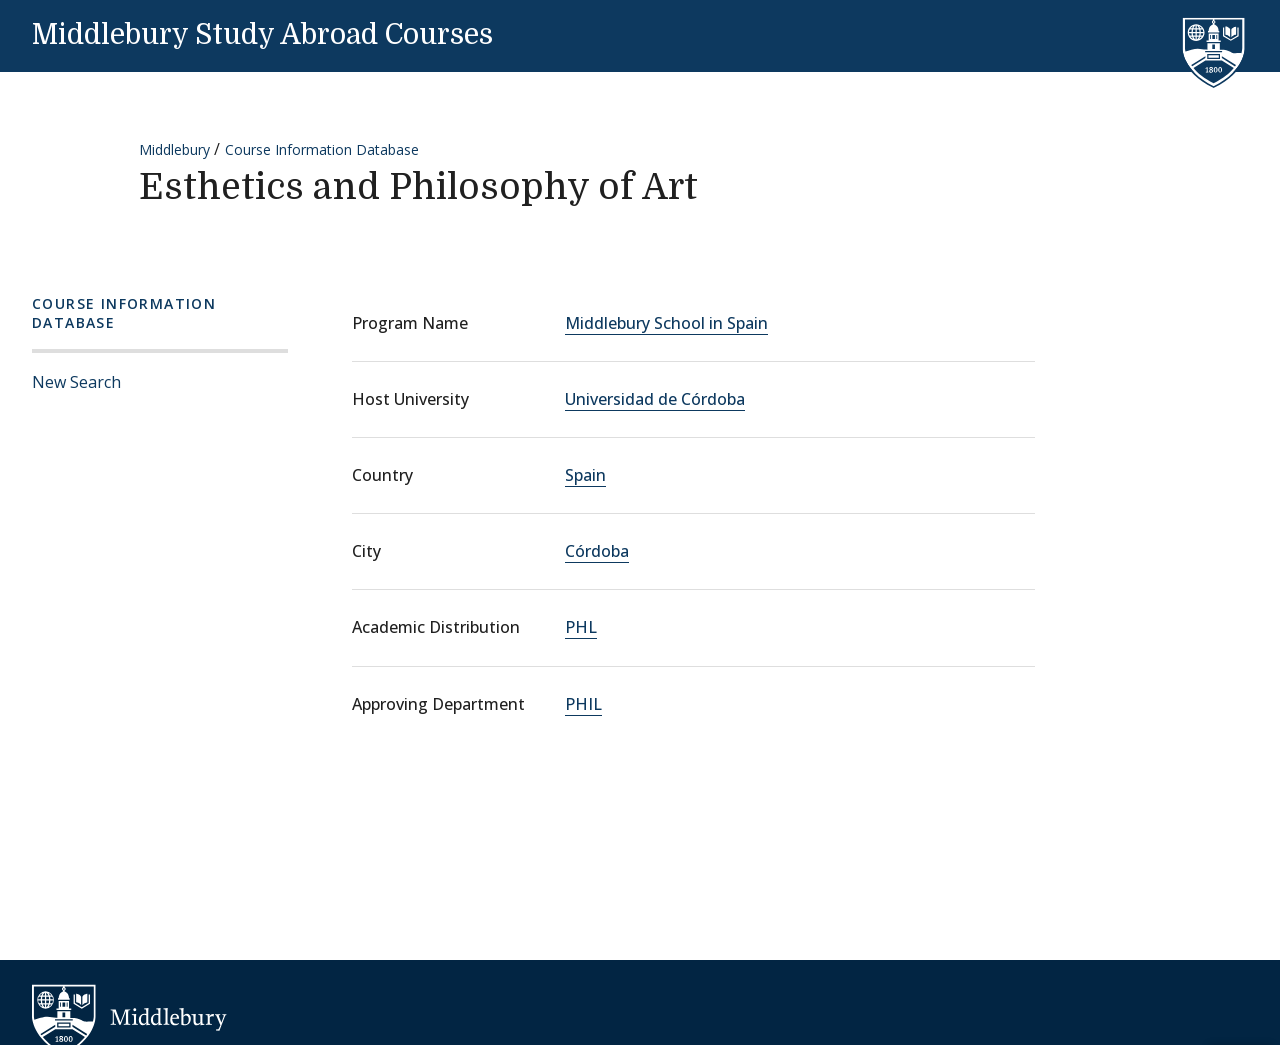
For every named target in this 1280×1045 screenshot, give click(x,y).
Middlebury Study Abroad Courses (262, 35)
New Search (76, 382)
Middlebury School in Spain (666, 323)
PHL (581, 627)
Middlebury (174, 149)
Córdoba (597, 551)
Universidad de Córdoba (655, 399)
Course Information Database (322, 149)
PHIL (583, 704)
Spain (585, 475)
